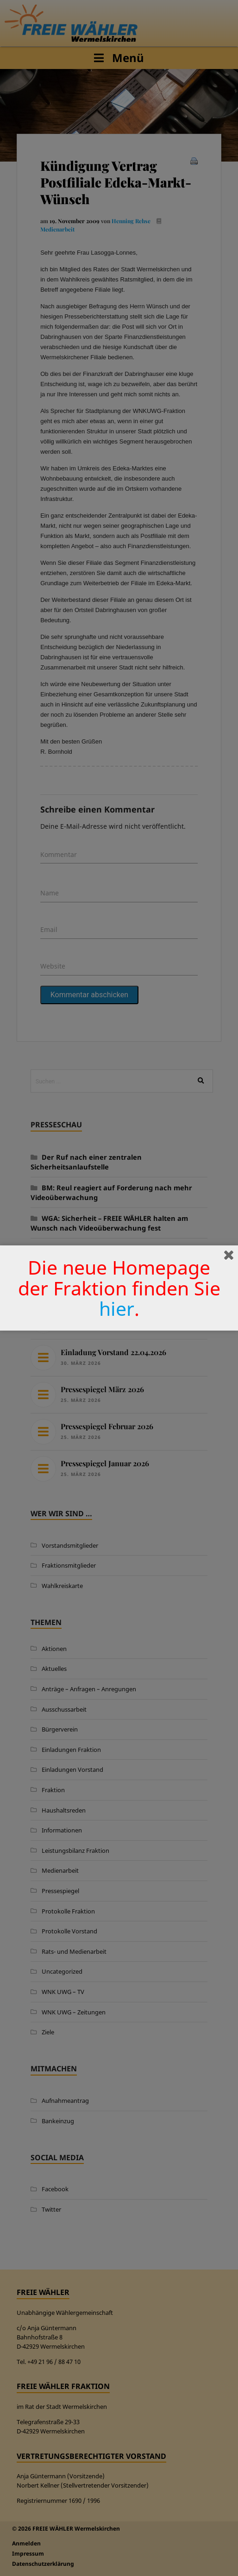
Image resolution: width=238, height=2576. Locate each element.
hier (116, 1308)
